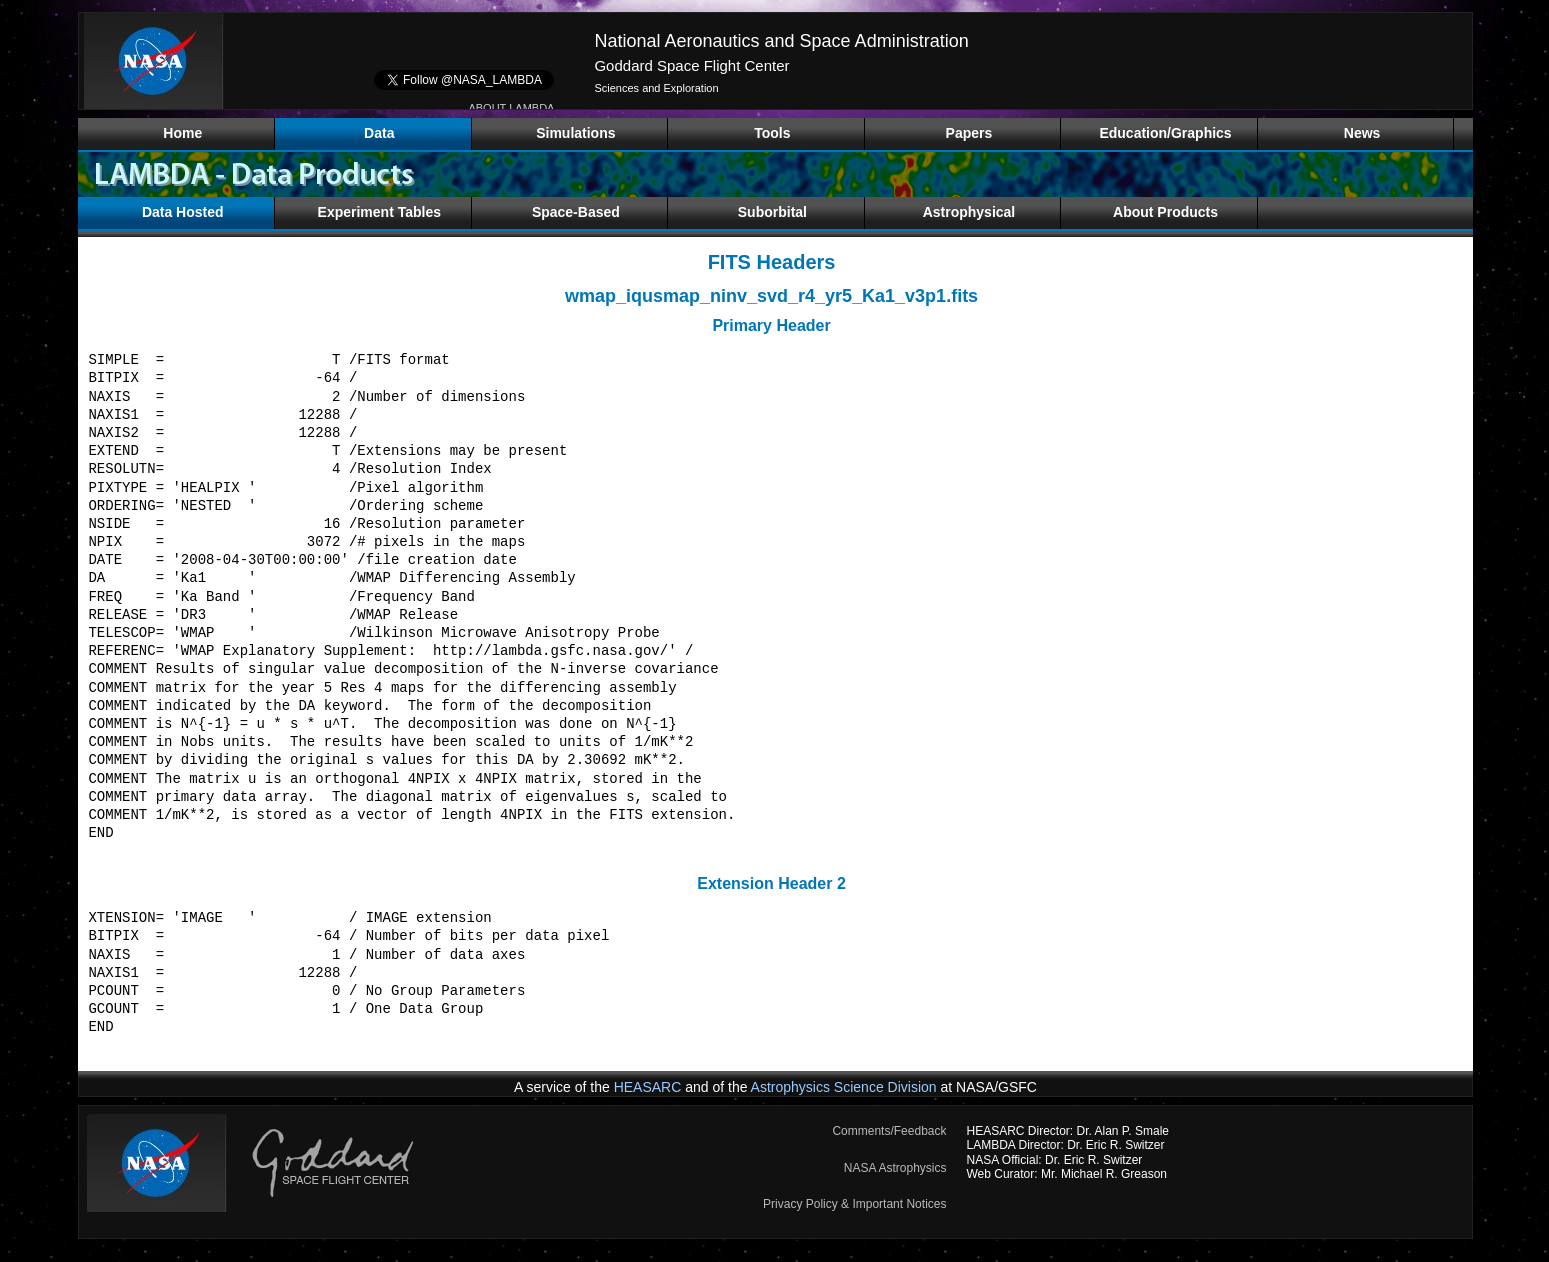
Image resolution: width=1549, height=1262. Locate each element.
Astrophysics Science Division (844, 1087)
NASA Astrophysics (895, 1168)
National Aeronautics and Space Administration (781, 41)
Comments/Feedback (889, 1131)
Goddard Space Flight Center (691, 65)
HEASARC (648, 1087)
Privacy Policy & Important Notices (854, 1204)
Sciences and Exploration (656, 88)
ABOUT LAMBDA (511, 108)
